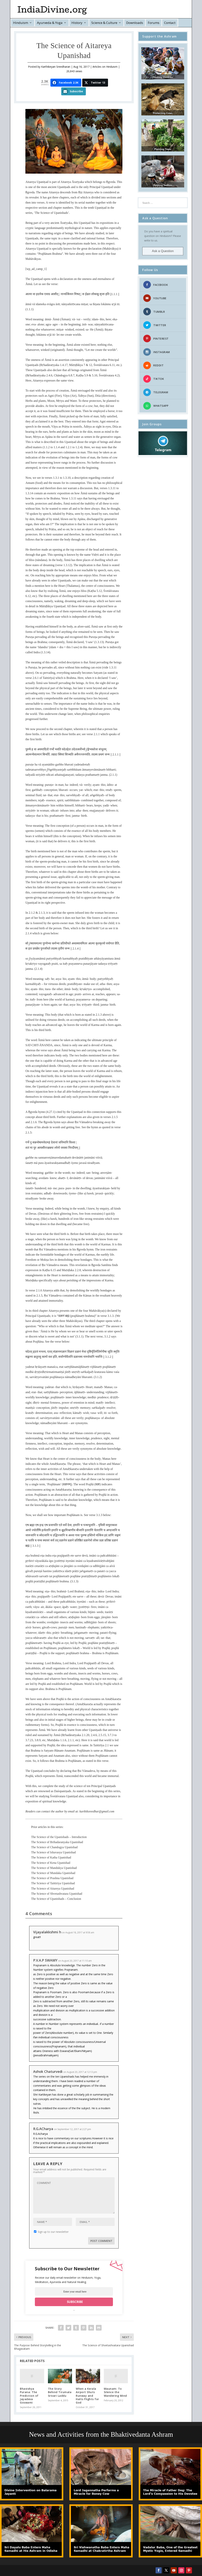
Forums (153, 22)
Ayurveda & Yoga (50, 22)
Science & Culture (104, 22)
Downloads (134, 22)
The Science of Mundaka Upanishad (53, 1873)
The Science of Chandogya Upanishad (54, 1847)
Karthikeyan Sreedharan (55, 66)
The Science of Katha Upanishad (51, 1857)
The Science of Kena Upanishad (50, 1862)
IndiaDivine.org (52, 11)
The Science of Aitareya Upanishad (52, 1888)
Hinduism (20, 22)
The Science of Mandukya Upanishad (54, 1867)
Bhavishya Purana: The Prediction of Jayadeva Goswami (29, 2395)
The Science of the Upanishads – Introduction (59, 1837)
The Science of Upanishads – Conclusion (56, 1898)
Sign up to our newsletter (51, 2232)
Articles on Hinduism (104, 66)
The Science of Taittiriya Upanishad (53, 1883)
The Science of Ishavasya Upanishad (53, 1852)
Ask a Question (163, 251)
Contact (169, 22)
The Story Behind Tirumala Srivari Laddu (60, 2392)
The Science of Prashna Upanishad (52, 1878)
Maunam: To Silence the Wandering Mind (115, 2392)
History (76, 22)
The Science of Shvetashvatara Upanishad (56, 1893)
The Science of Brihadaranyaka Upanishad (57, 1842)
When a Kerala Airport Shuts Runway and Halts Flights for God (87, 2395)
